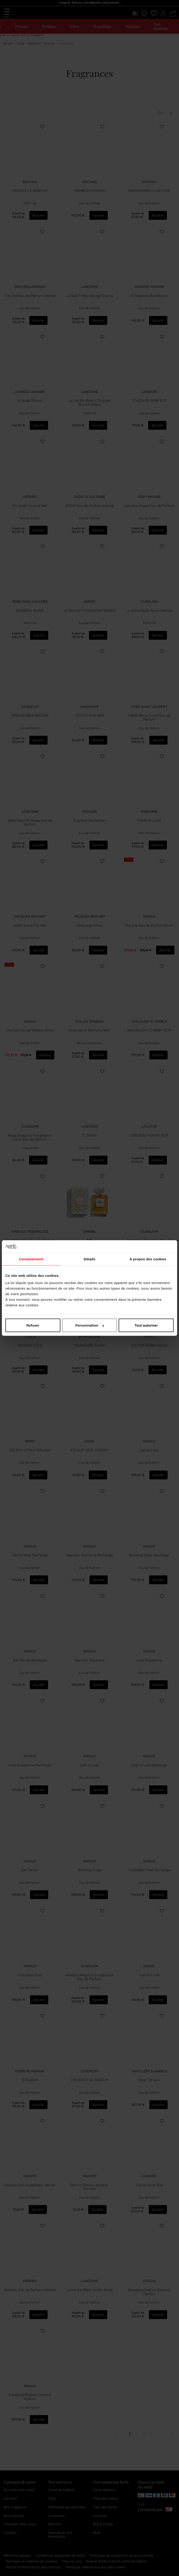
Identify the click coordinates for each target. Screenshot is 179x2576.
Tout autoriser (146, 1325)
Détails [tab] (89, 1259)
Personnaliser (89, 1325)
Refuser (32, 1325)
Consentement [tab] (31, 1259)
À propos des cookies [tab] (148, 1259)
